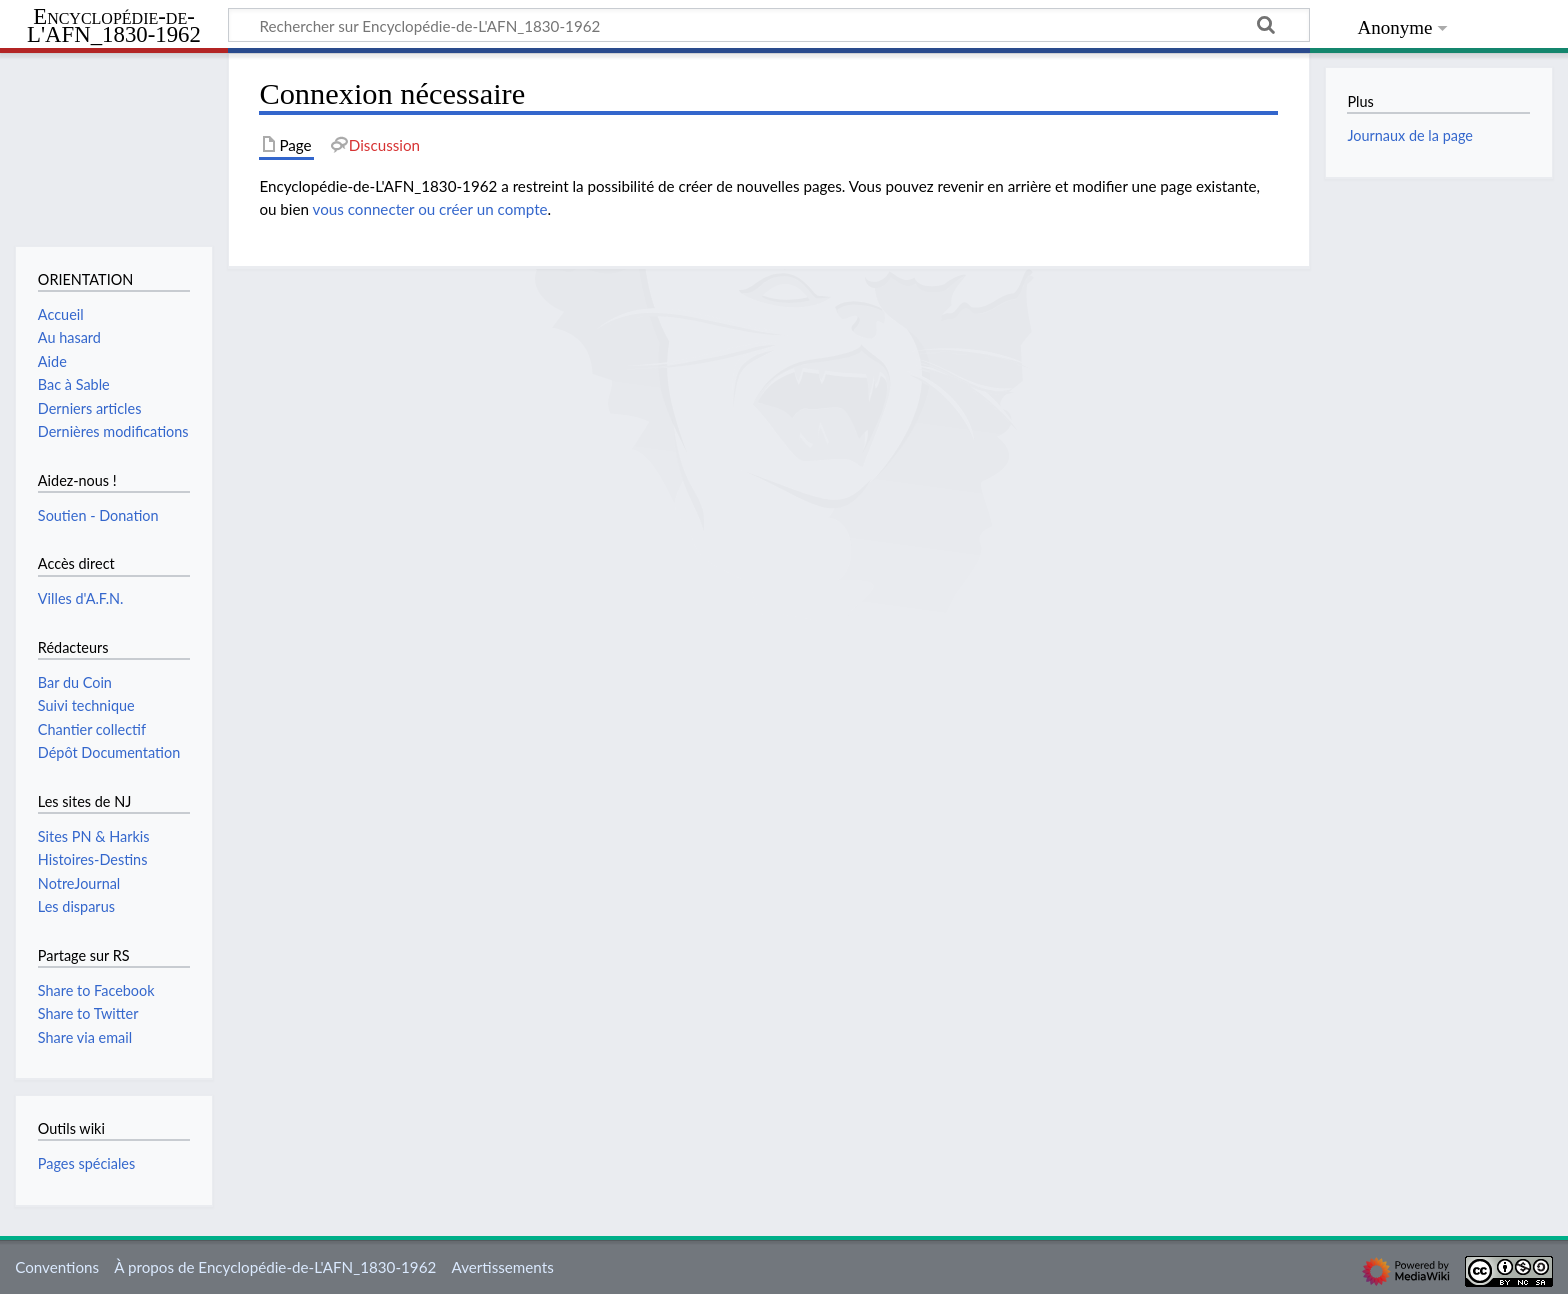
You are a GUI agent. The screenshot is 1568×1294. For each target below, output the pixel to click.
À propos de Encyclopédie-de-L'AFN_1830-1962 (275, 1267)
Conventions (57, 1267)
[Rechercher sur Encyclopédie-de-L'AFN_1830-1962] (769, 25)
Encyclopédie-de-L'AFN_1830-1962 (114, 26)
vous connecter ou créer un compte (430, 209)
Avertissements (502, 1267)
